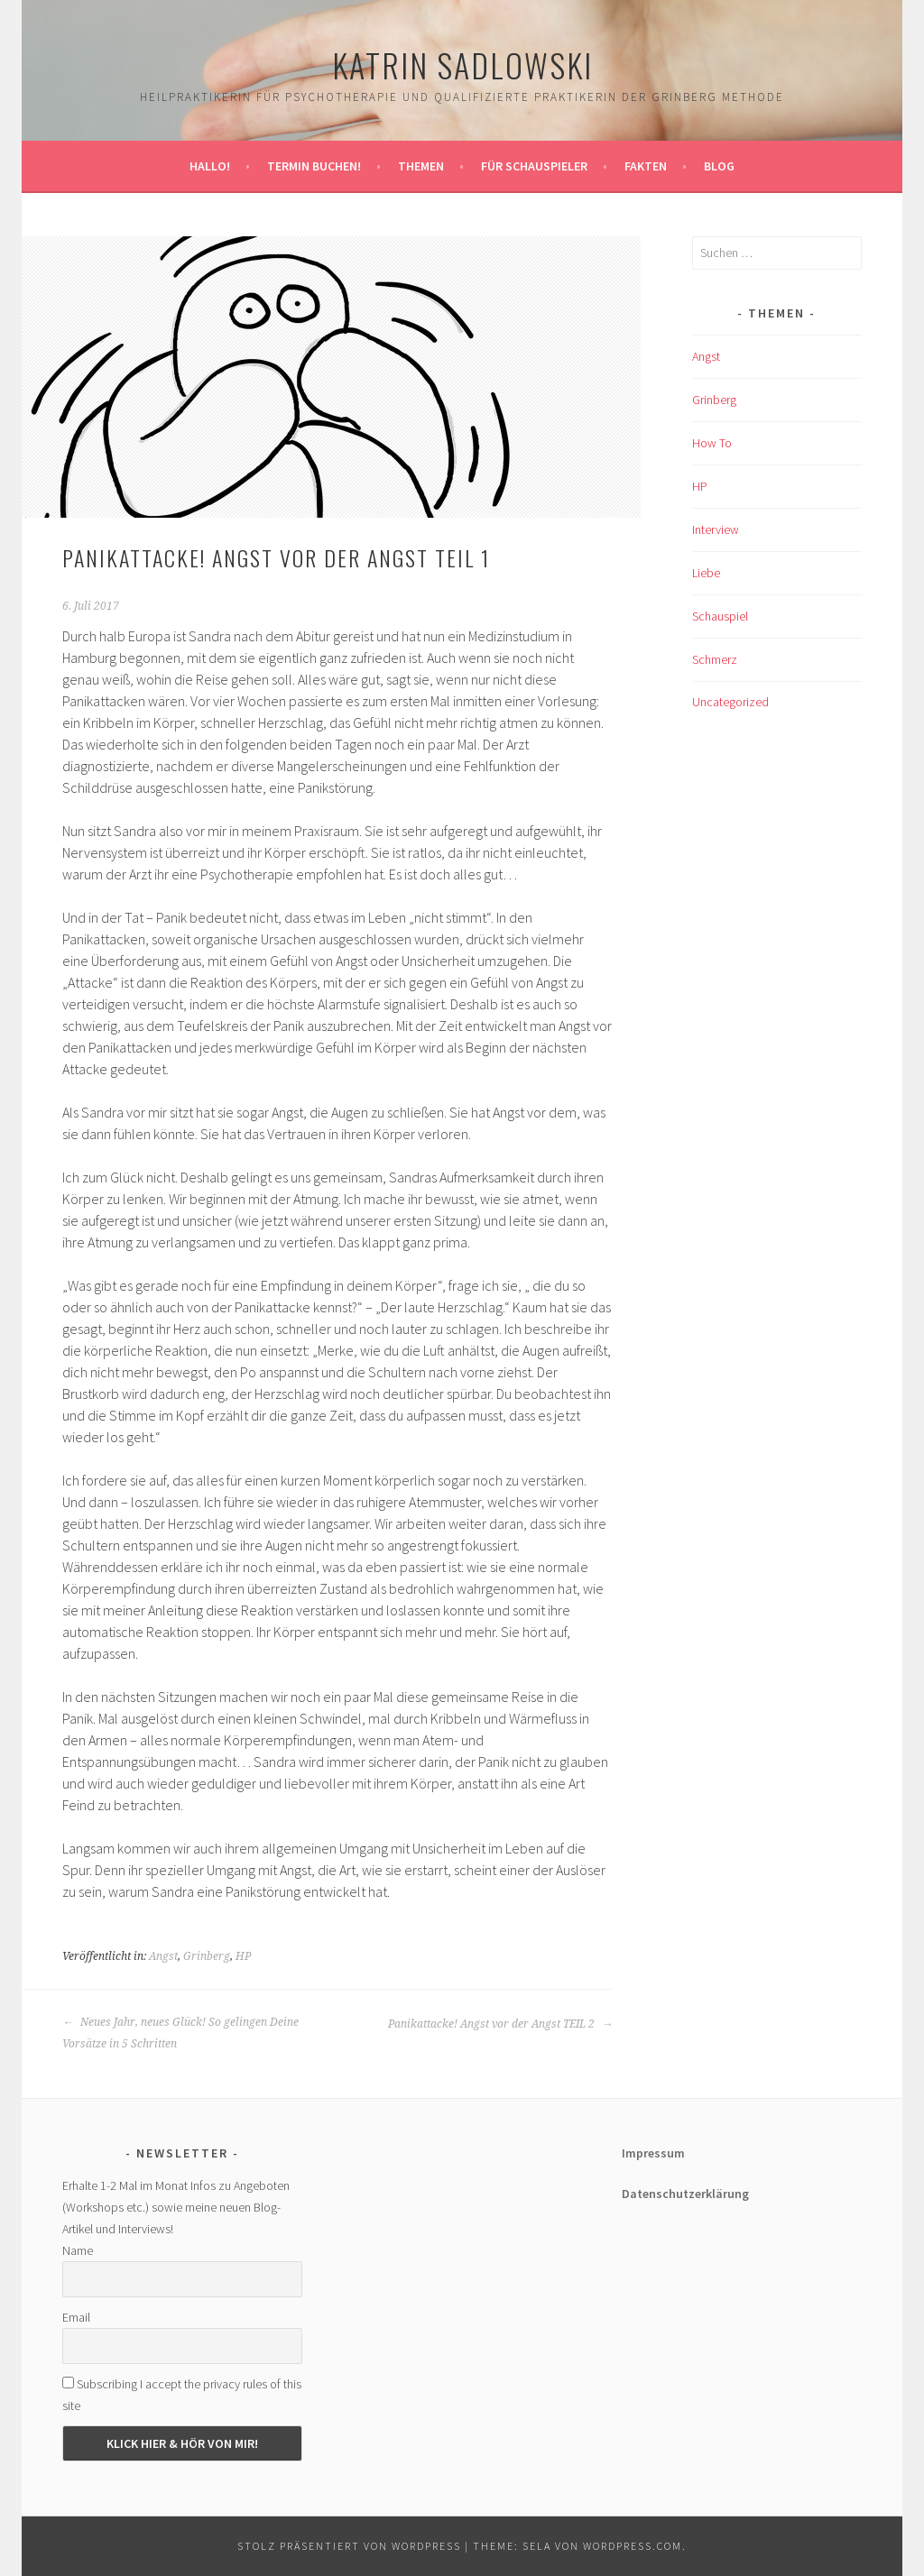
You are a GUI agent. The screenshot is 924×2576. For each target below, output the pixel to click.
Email (76, 2317)
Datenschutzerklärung (685, 2193)
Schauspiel (720, 616)
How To (712, 443)
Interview (715, 529)
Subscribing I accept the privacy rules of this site (181, 2395)
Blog (719, 166)
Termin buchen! (314, 166)
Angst (163, 1956)
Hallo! (209, 166)
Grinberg (206, 1956)
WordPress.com (632, 2546)
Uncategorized (730, 702)
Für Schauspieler (534, 166)
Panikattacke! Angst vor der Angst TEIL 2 (500, 2024)
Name (77, 2250)
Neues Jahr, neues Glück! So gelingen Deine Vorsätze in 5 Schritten (180, 2033)
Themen (421, 166)
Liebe (706, 573)
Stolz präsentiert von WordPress (349, 2546)
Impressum (653, 2153)
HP (243, 1956)
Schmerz (714, 659)
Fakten (645, 166)
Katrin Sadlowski (462, 64)
